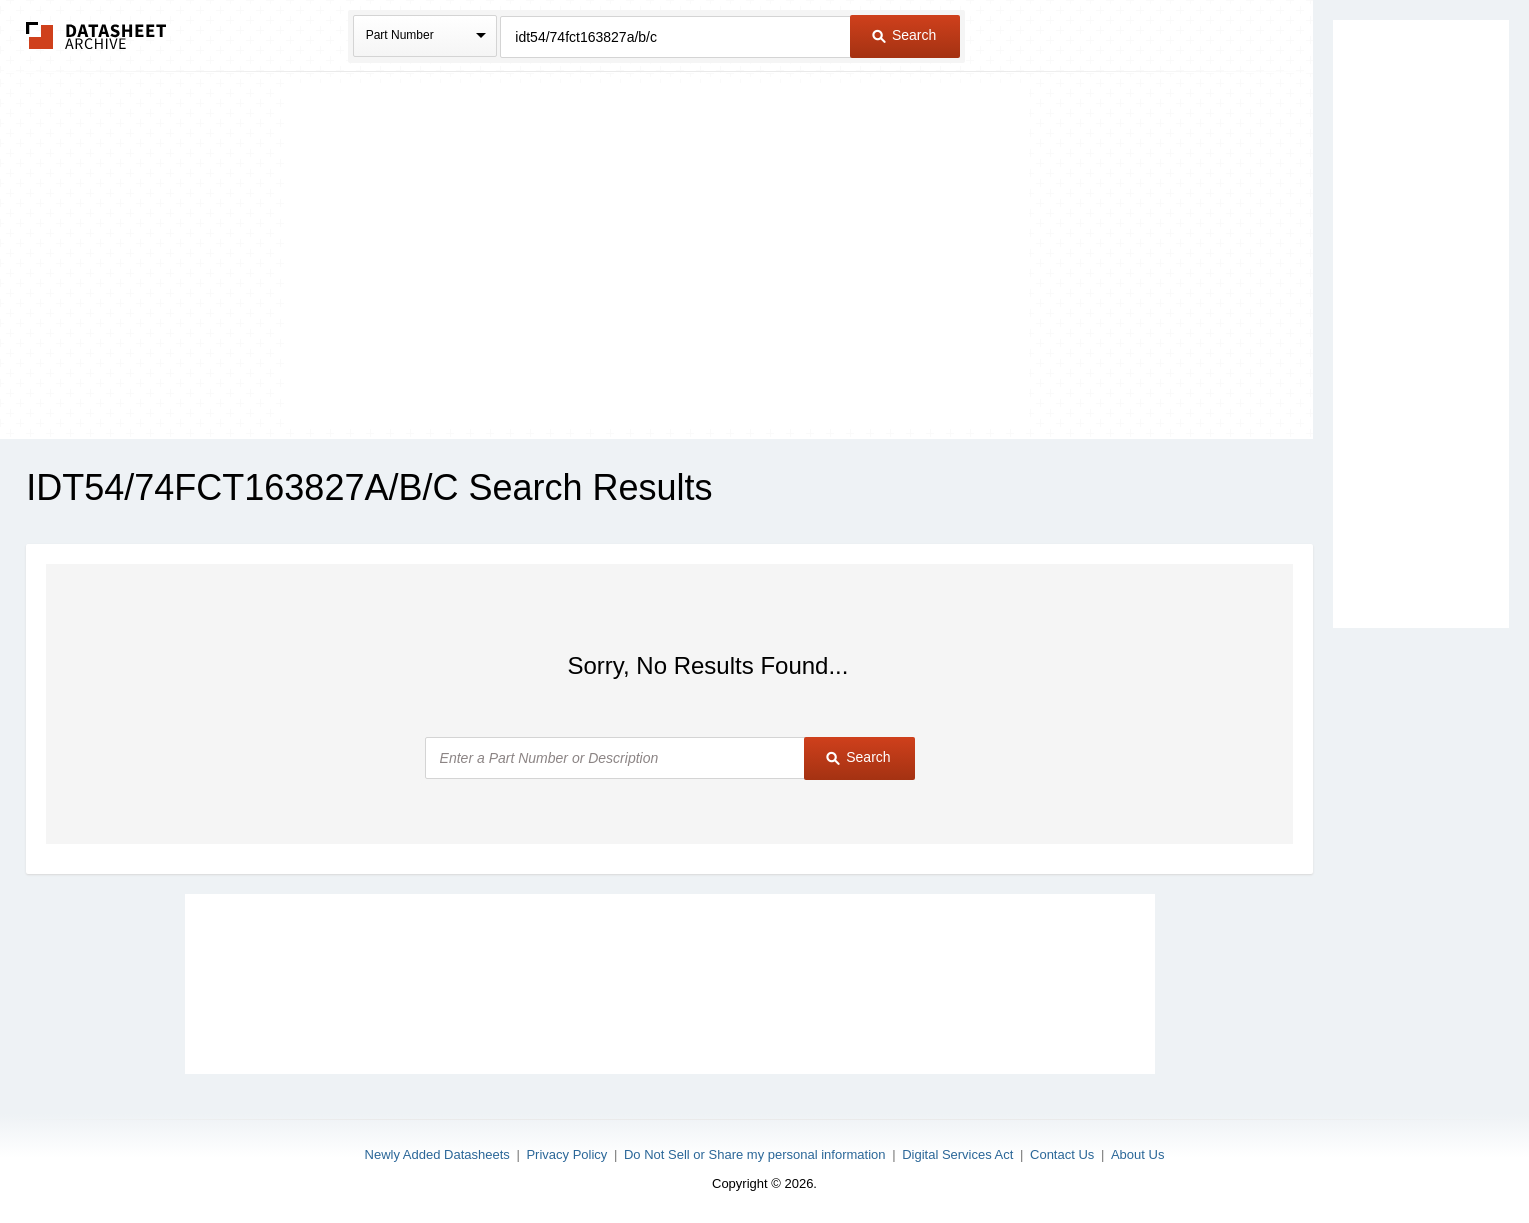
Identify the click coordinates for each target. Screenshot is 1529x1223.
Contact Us (1062, 1154)
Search (904, 35)
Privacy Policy (566, 1154)
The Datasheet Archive (96, 35)
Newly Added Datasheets (437, 1154)
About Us (1137, 1154)
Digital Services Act (957, 1154)
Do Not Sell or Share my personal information (755, 1154)
